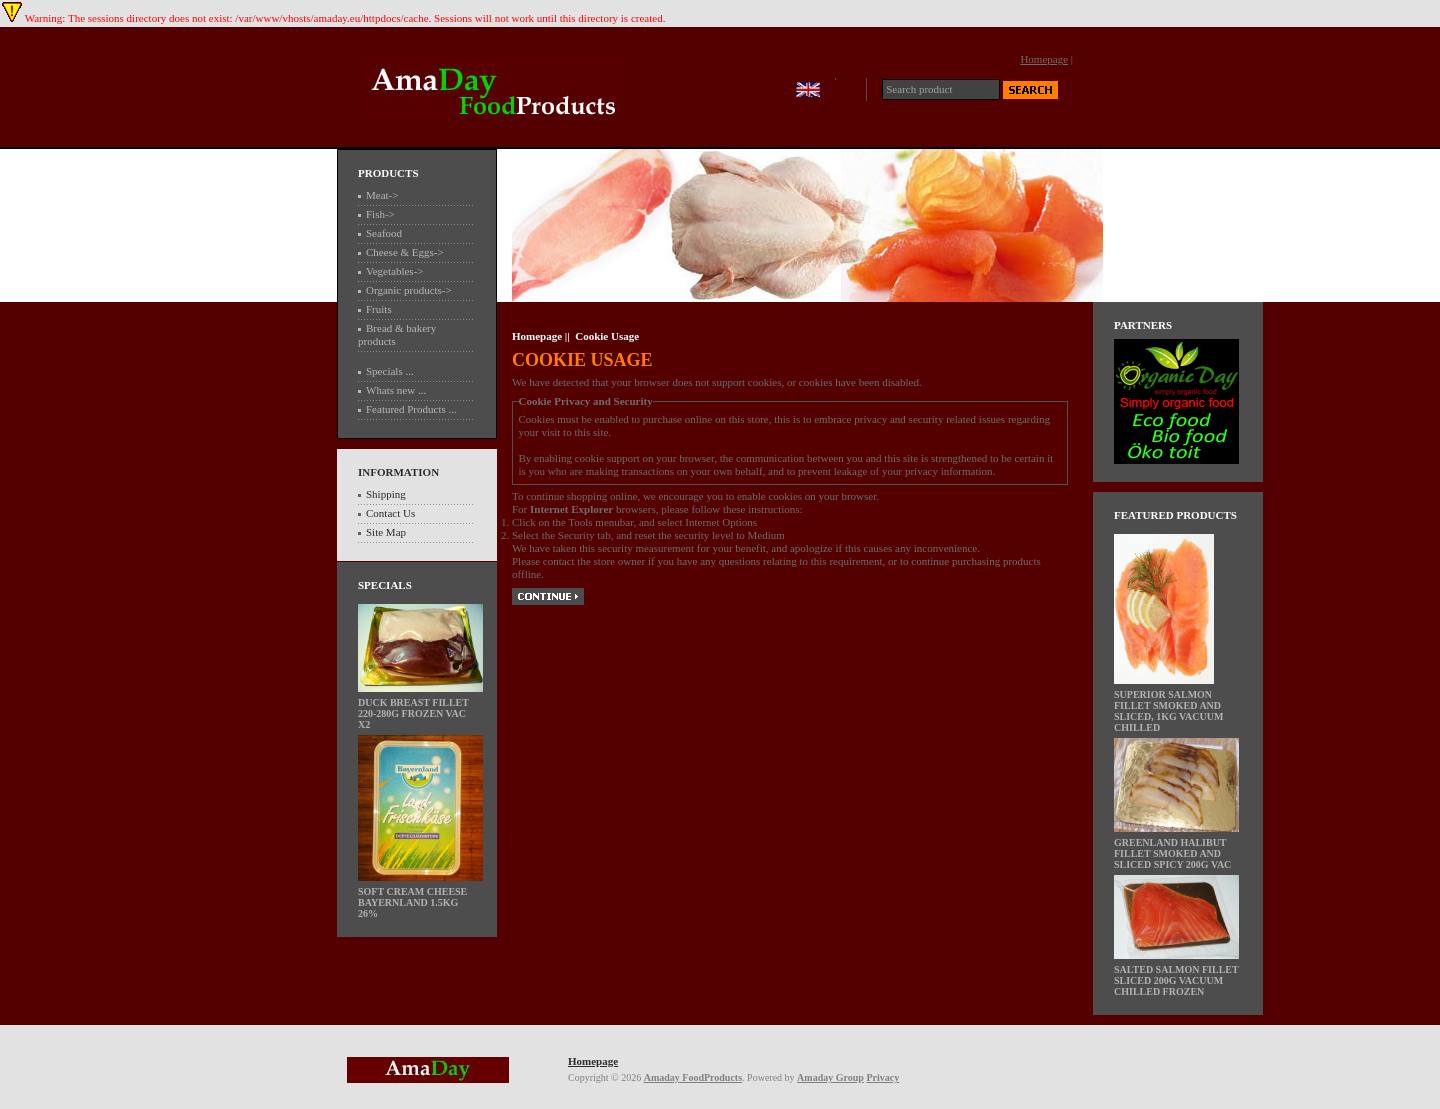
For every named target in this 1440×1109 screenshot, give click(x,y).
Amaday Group (830, 1077)
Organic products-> (409, 290)
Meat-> (382, 195)
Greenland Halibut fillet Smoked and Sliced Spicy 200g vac (1176, 849)
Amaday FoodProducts (693, 1077)
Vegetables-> (395, 271)
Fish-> (380, 214)
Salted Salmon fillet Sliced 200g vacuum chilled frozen (1176, 976)
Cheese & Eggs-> (405, 252)
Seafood (384, 233)
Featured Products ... (411, 409)
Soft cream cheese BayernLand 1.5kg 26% (420, 898)
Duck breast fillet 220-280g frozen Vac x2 (420, 709)
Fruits (379, 309)
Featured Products (1175, 515)
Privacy (882, 1077)
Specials (385, 585)
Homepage (1044, 59)
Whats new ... (396, 390)
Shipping (386, 494)
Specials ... (390, 371)
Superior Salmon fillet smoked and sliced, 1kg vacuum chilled (1168, 706)
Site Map (386, 532)
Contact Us (390, 513)
